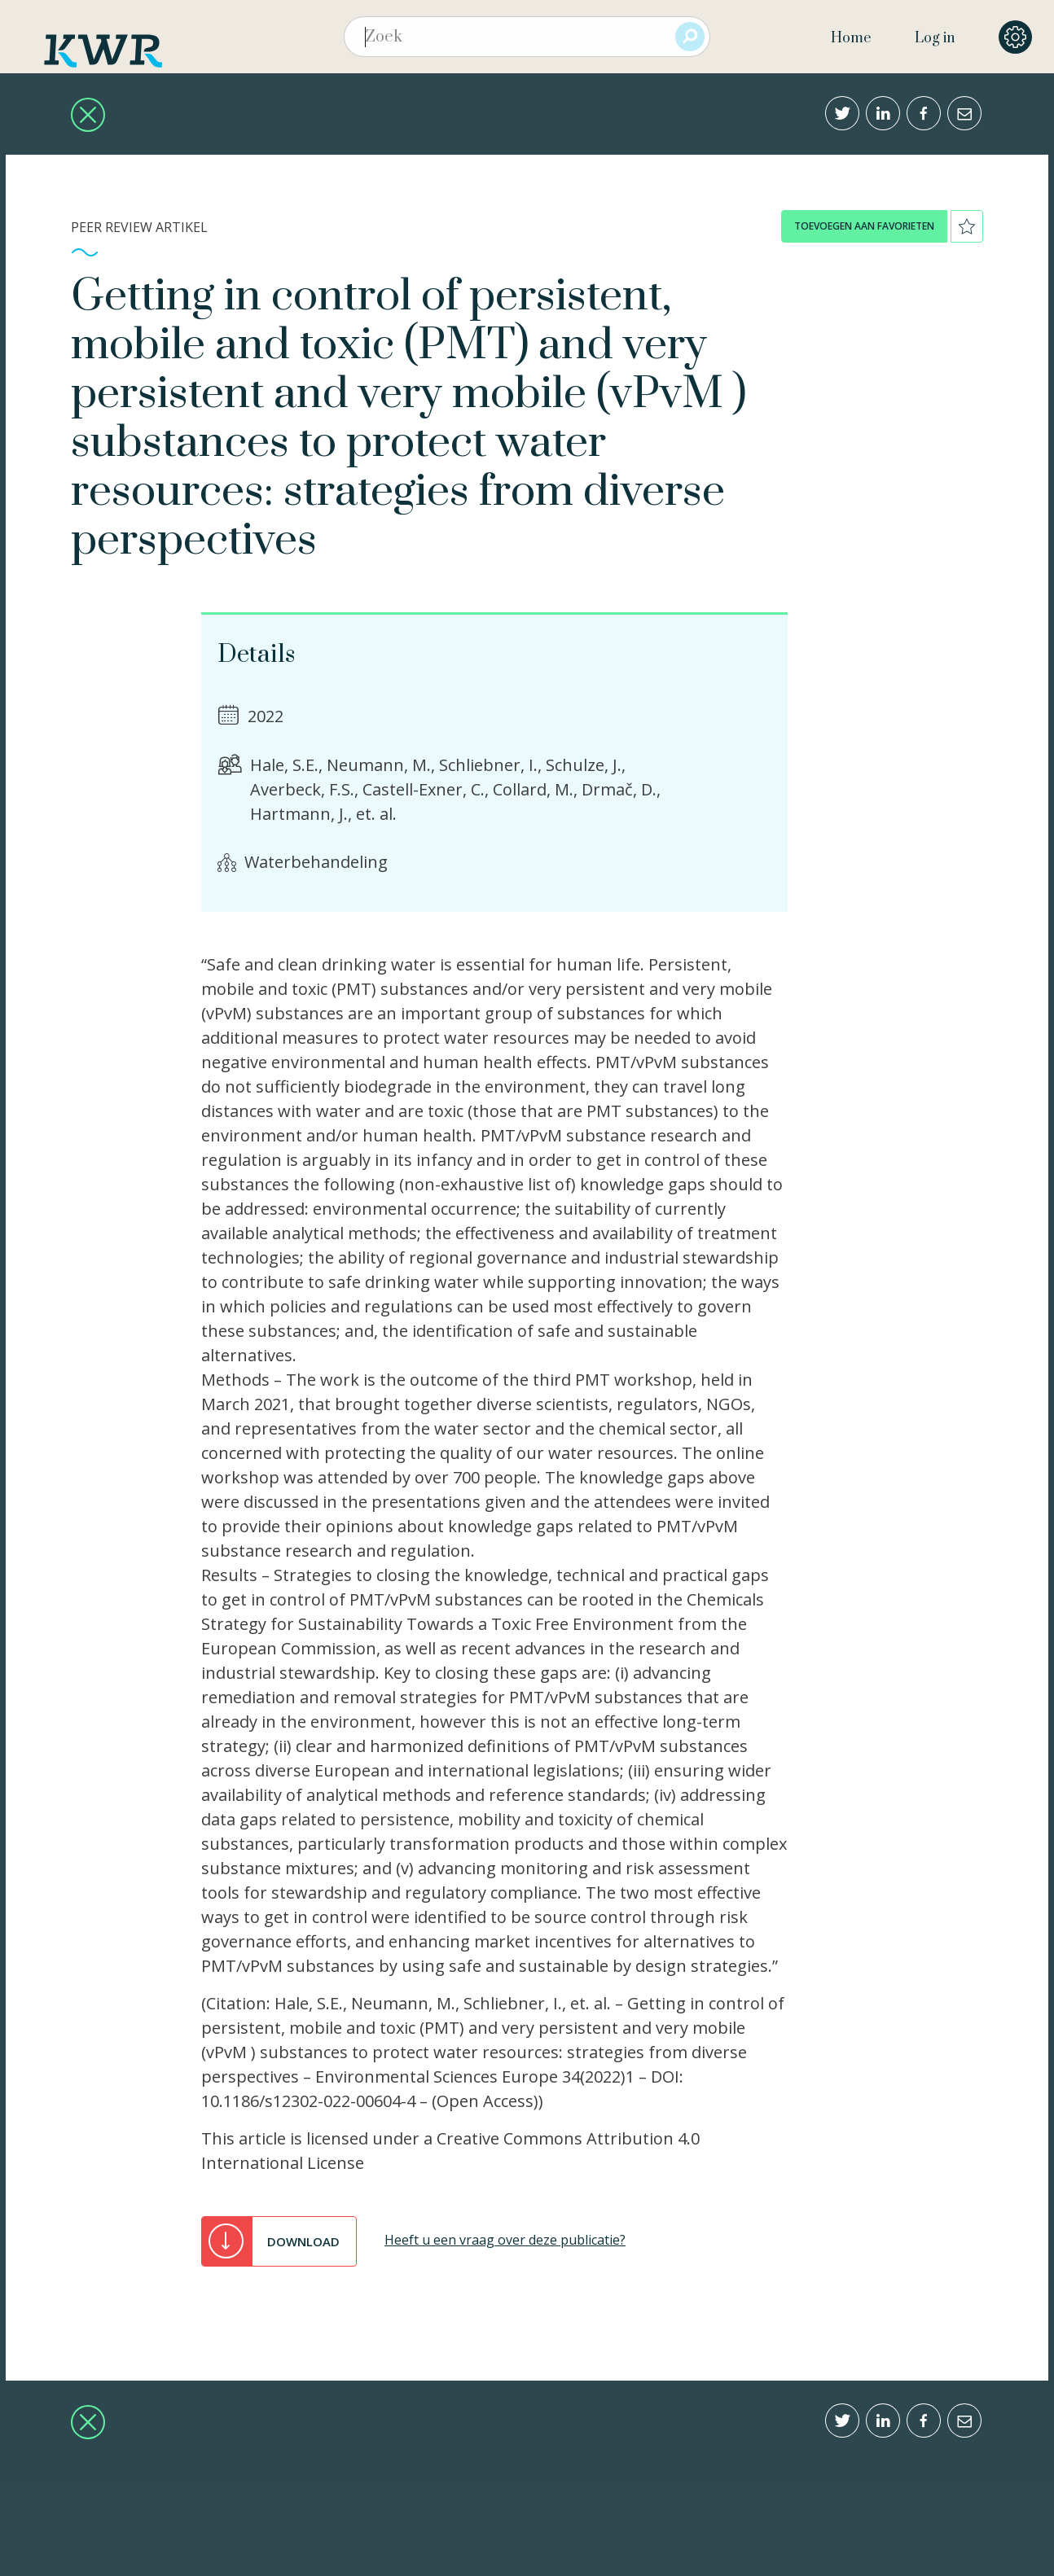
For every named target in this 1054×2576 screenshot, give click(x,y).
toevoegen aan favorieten (864, 226)
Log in (935, 38)
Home (851, 38)
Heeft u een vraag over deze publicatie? (505, 2240)
